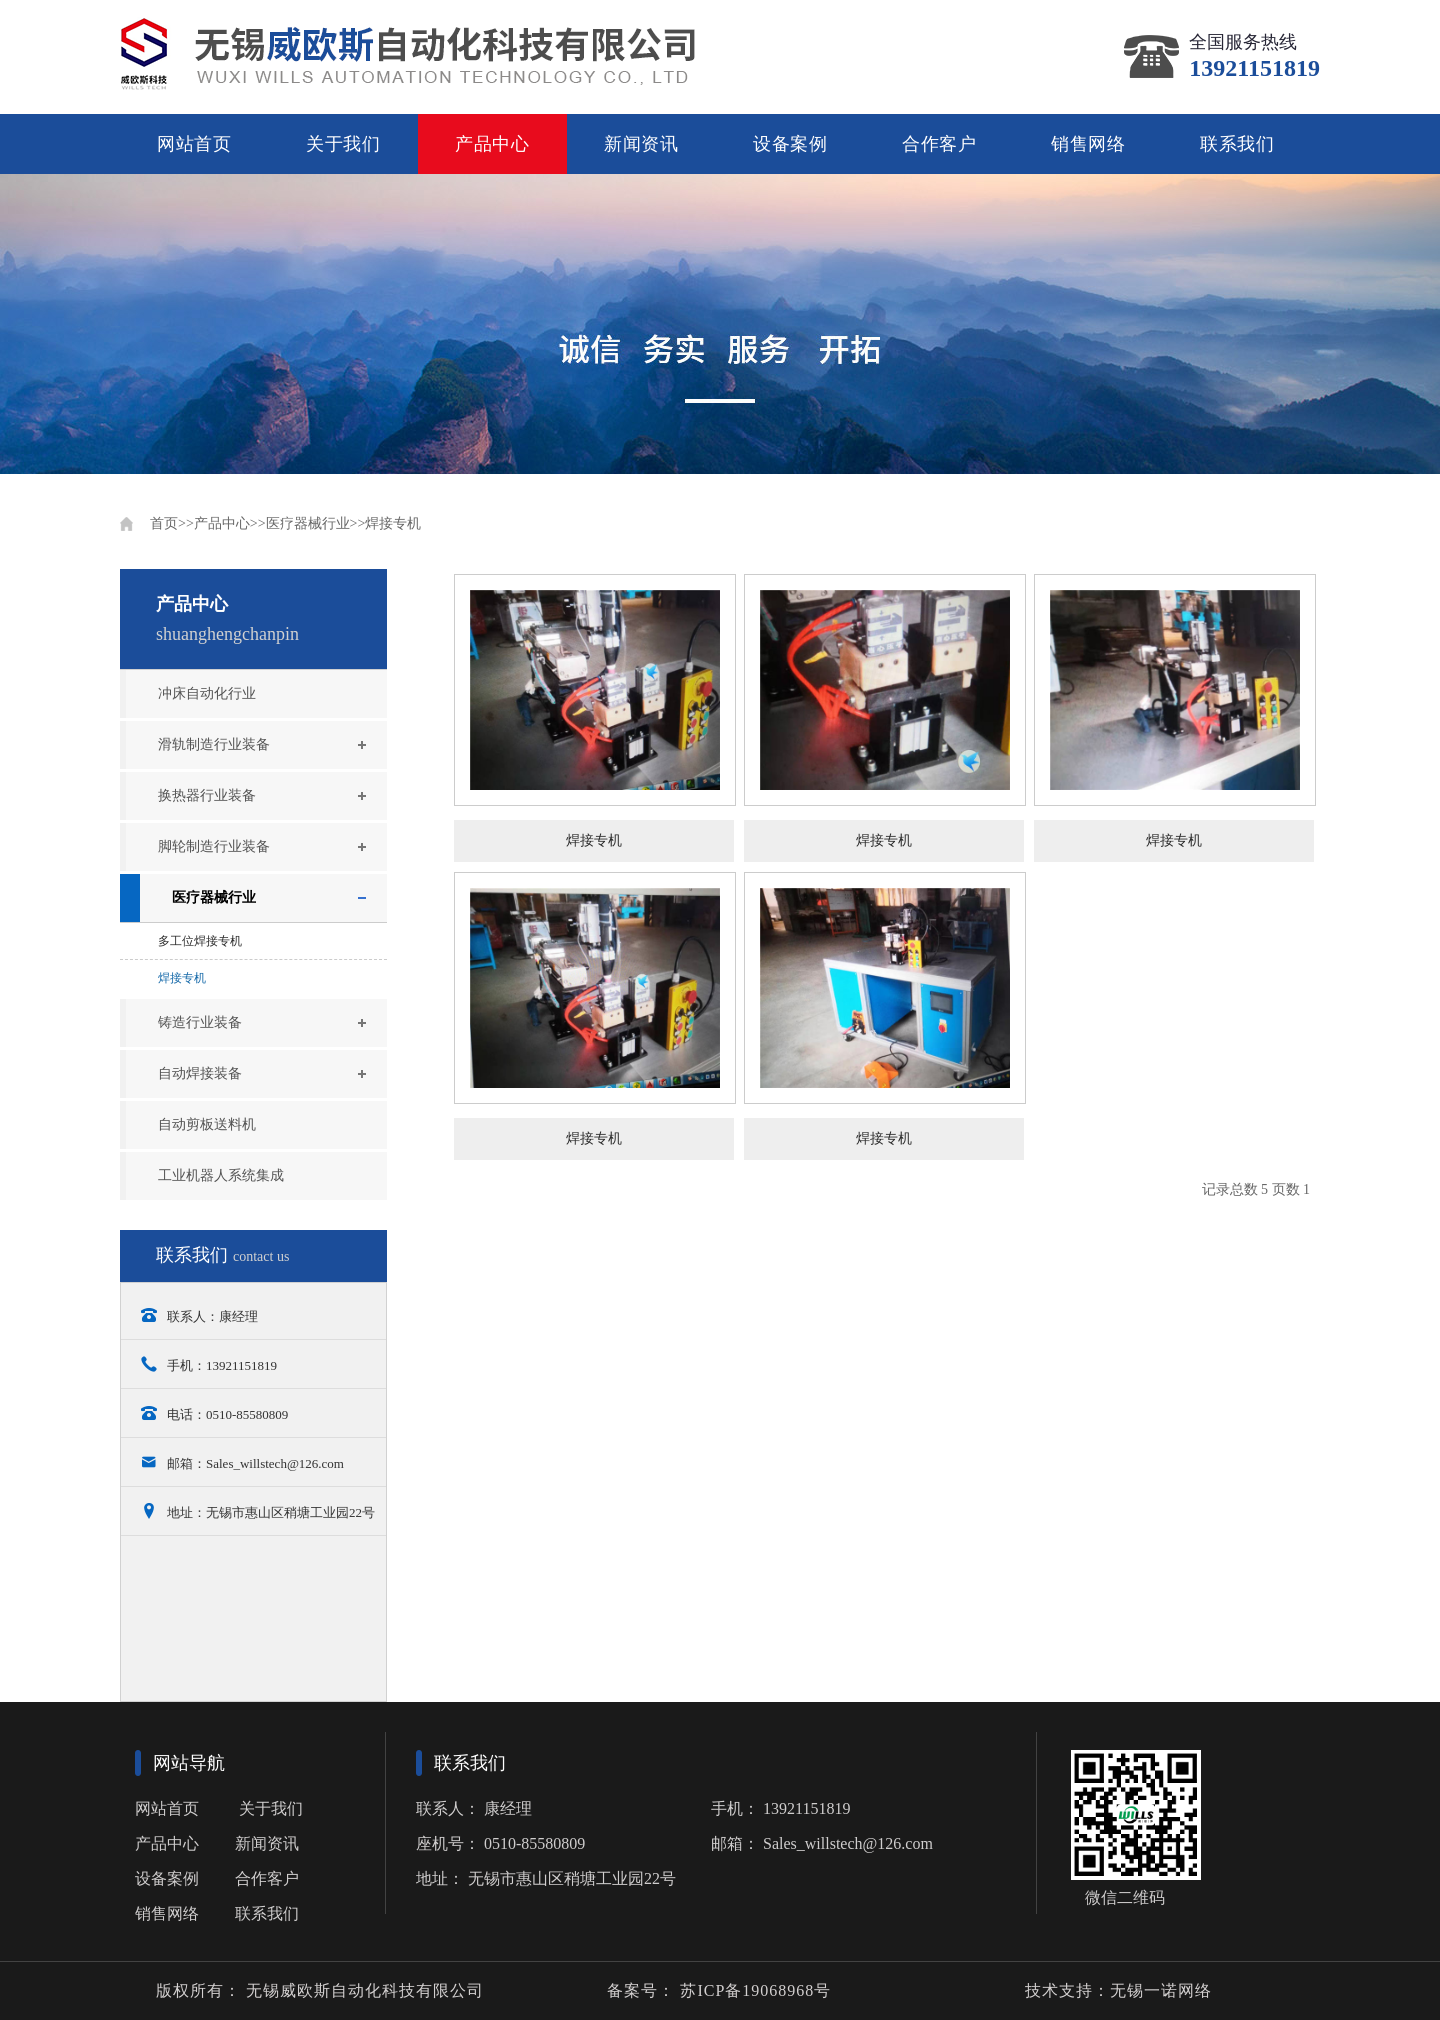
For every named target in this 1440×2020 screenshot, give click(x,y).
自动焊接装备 (200, 1073)
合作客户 (939, 144)
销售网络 (1088, 144)
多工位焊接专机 (200, 941)
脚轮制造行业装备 (214, 846)
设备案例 (790, 144)
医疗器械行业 (308, 523)
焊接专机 (393, 523)
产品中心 (492, 144)
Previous (132, 324)
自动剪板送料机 (207, 1124)
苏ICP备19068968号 (753, 1990)
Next (1307, 324)
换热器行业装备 (207, 795)
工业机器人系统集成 (221, 1175)
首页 (164, 523)
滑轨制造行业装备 (214, 744)
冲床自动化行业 (207, 693)
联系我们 (1237, 144)
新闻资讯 (641, 144)
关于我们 (343, 144)
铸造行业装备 (200, 1022)
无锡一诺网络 (1161, 1990)
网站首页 (194, 144)
